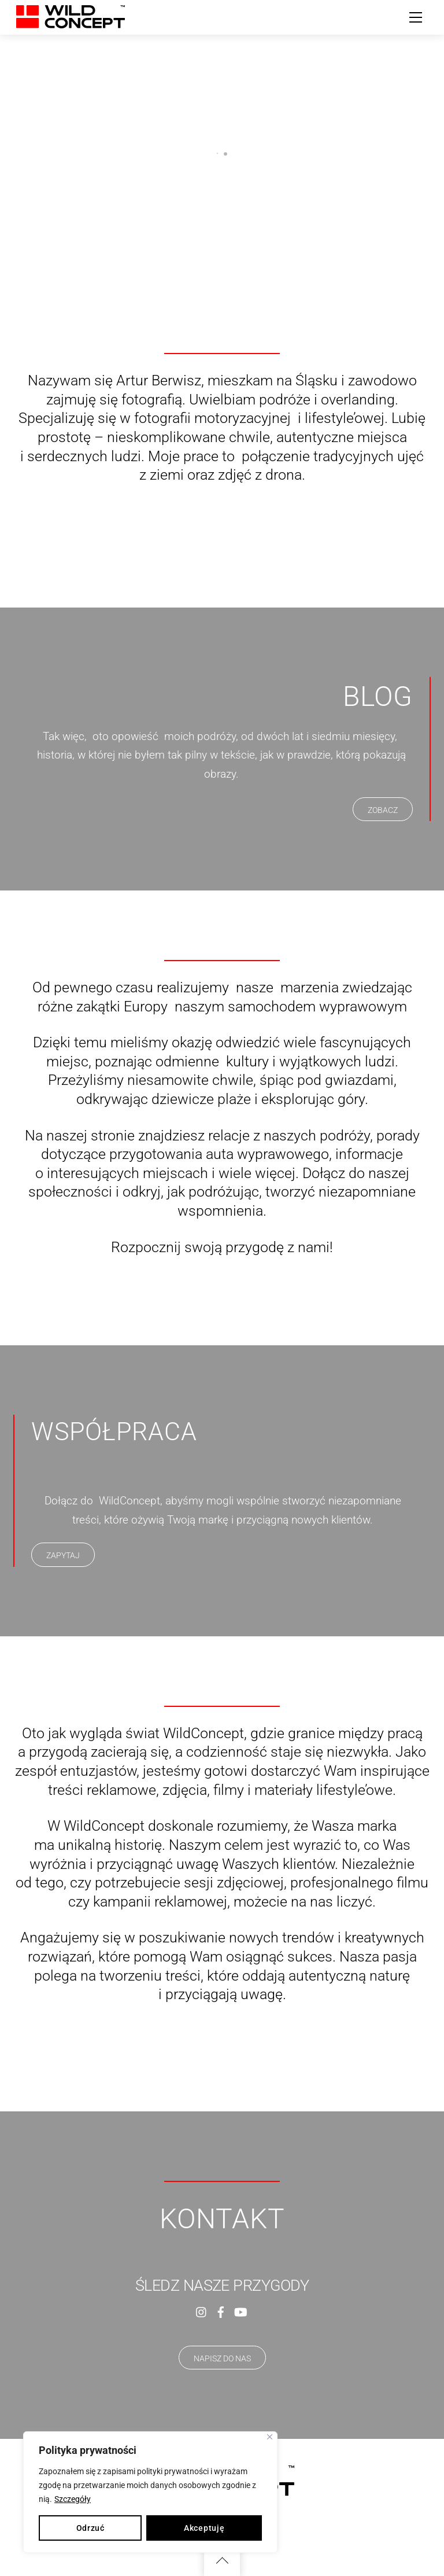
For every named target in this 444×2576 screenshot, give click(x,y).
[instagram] (202, 2310)
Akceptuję (204, 2528)
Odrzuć (90, 2528)
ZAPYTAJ (63, 1555)
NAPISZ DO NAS (222, 2358)
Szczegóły (72, 2499)
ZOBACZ (383, 810)
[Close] (269, 2436)
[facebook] (221, 2310)
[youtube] (240, 2310)
